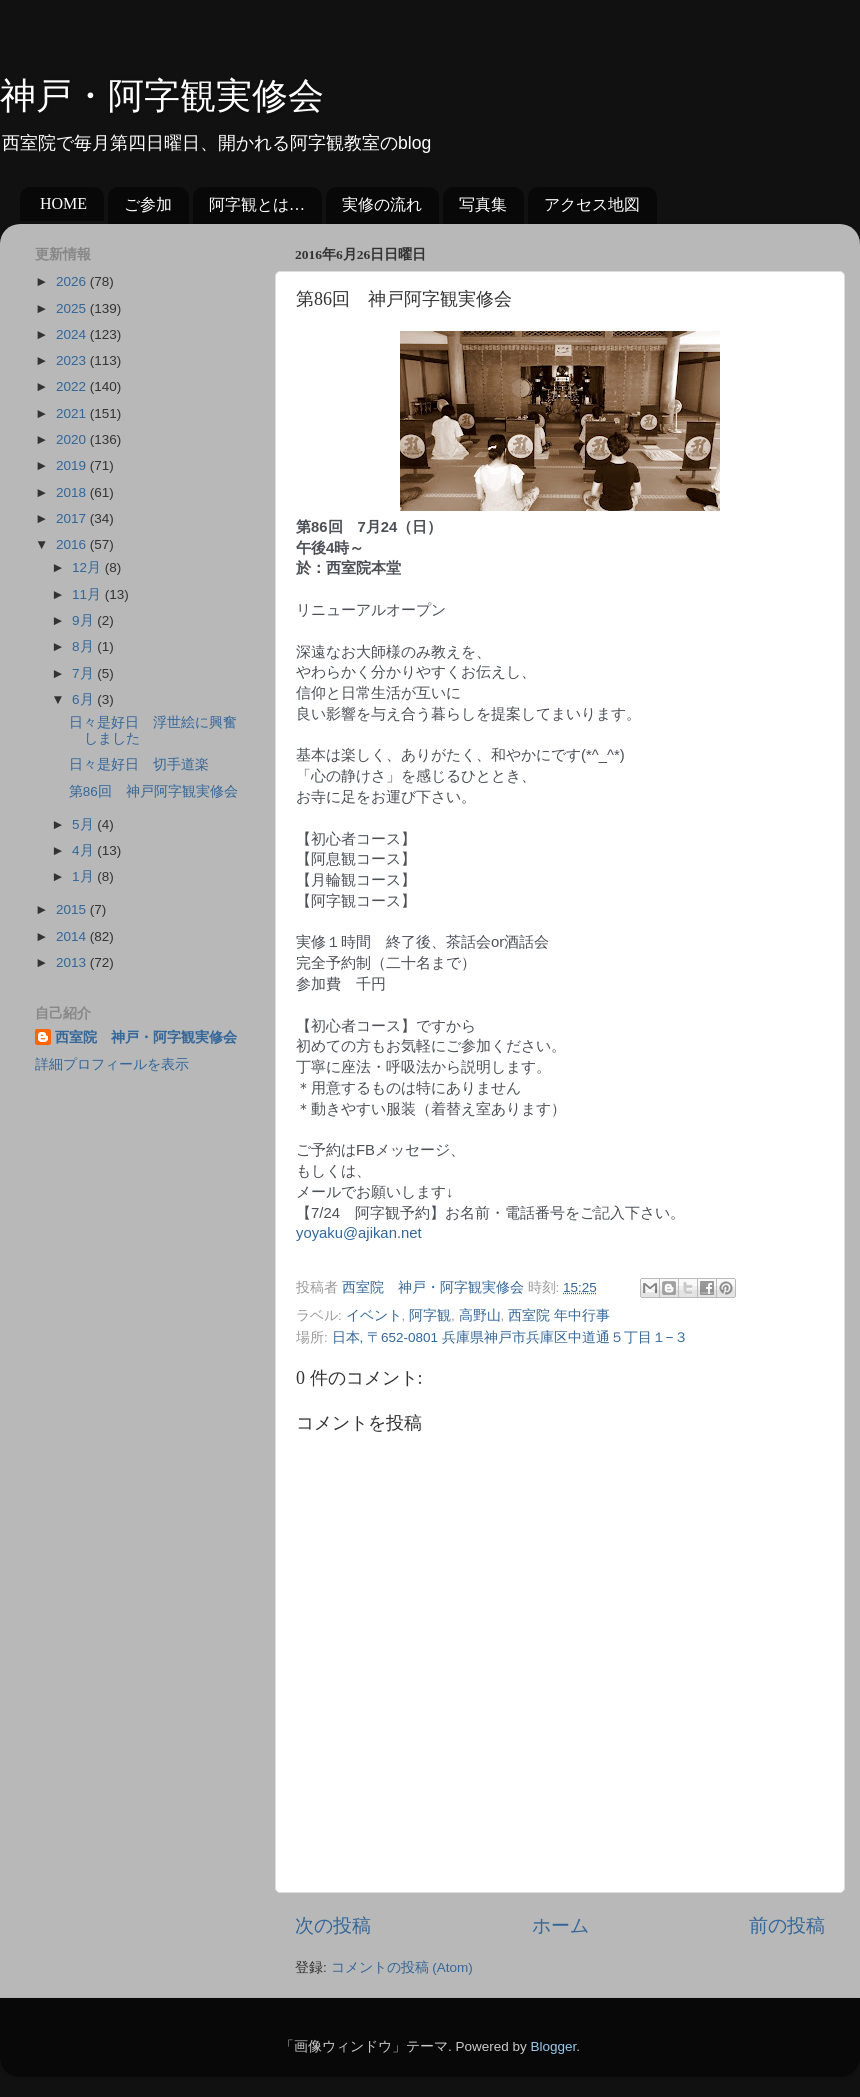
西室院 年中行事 (559, 1315)
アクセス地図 (592, 204)
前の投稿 (787, 1925)
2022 (73, 386)
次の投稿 (333, 1925)
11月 (88, 594)
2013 (73, 962)
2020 (73, 439)
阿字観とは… (257, 204)
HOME (63, 203)
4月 (84, 850)
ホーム (560, 1925)
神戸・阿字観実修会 (162, 96)
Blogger (553, 2046)
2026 (73, 281)
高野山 (480, 1315)
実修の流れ (382, 204)
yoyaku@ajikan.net (359, 1233)
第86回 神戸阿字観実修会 (153, 791)
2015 (73, 909)
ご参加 (148, 204)
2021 (73, 413)
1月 (84, 876)
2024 (73, 334)
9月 (84, 620)
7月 (84, 673)
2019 (73, 465)
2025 (73, 308)
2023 (73, 360)
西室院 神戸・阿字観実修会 (146, 1037)
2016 (73, 544)
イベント (374, 1315)
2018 (73, 492)
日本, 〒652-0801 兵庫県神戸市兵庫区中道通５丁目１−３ (510, 1337)
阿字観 (430, 1315)
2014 (73, 936)
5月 (84, 824)
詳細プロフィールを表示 (112, 1064)
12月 (88, 567)
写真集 (483, 204)
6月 (84, 699)
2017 (73, 518)
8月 (84, 646)
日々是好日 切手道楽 (139, 764)
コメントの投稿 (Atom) (402, 1967)
